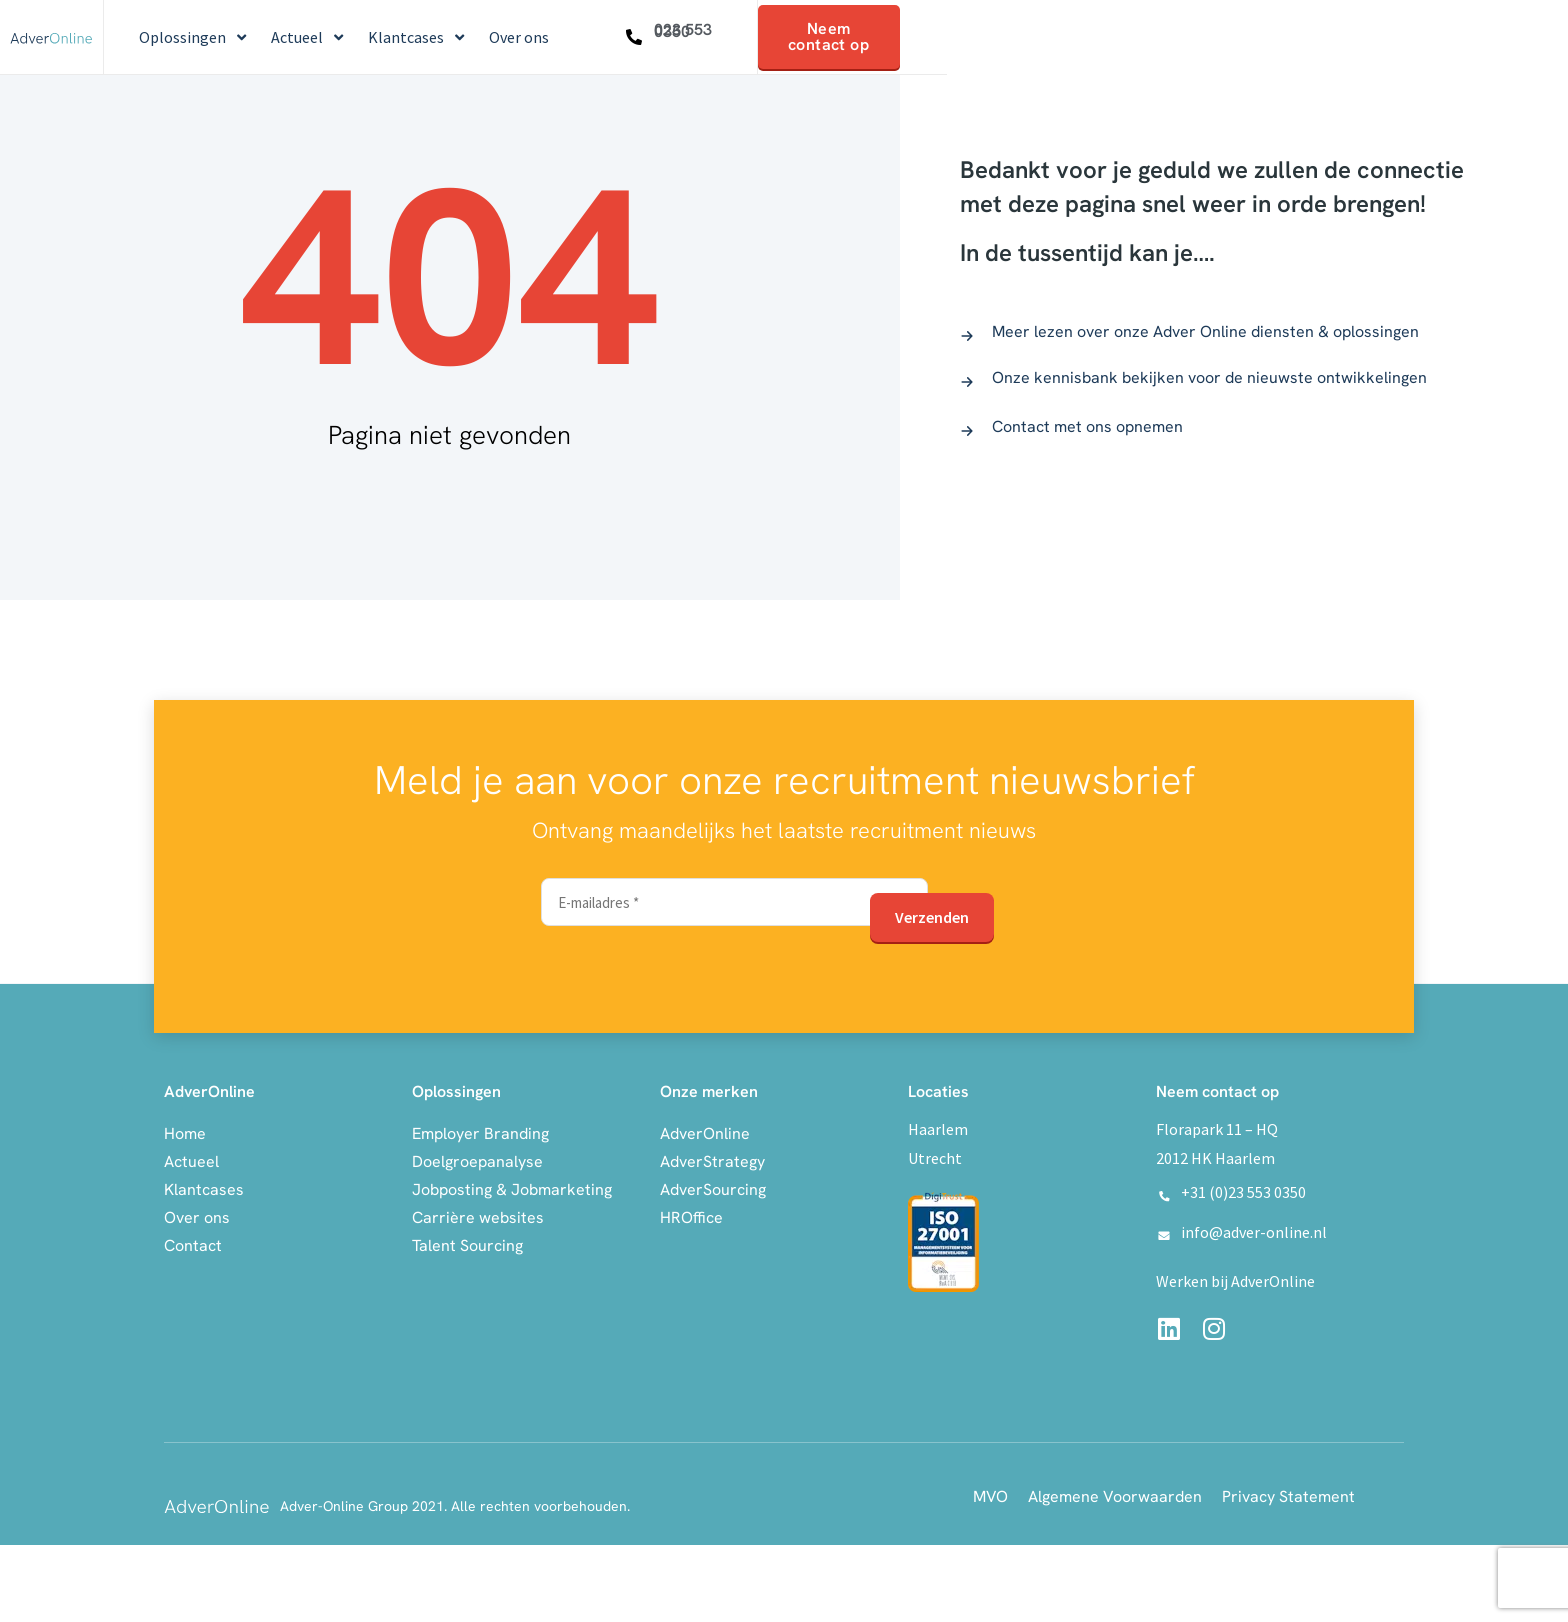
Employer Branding (480, 1130)
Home (185, 1130)
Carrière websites (478, 1214)
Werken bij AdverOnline (1235, 1279)
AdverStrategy (712, 1158)
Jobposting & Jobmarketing (512, 1186)
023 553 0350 (683, 30)
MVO (990, 1494)
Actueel (191, 1158)
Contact (193, 1242)
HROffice (691, 1214)
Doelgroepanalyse (477, 1158)
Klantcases (204, 1186)
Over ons (197, 1214)
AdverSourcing (713, 1186)
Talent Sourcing (467, 1242)
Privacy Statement (1288, 1494)
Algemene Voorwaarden (1115, 1494)
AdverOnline (705, 1130)
